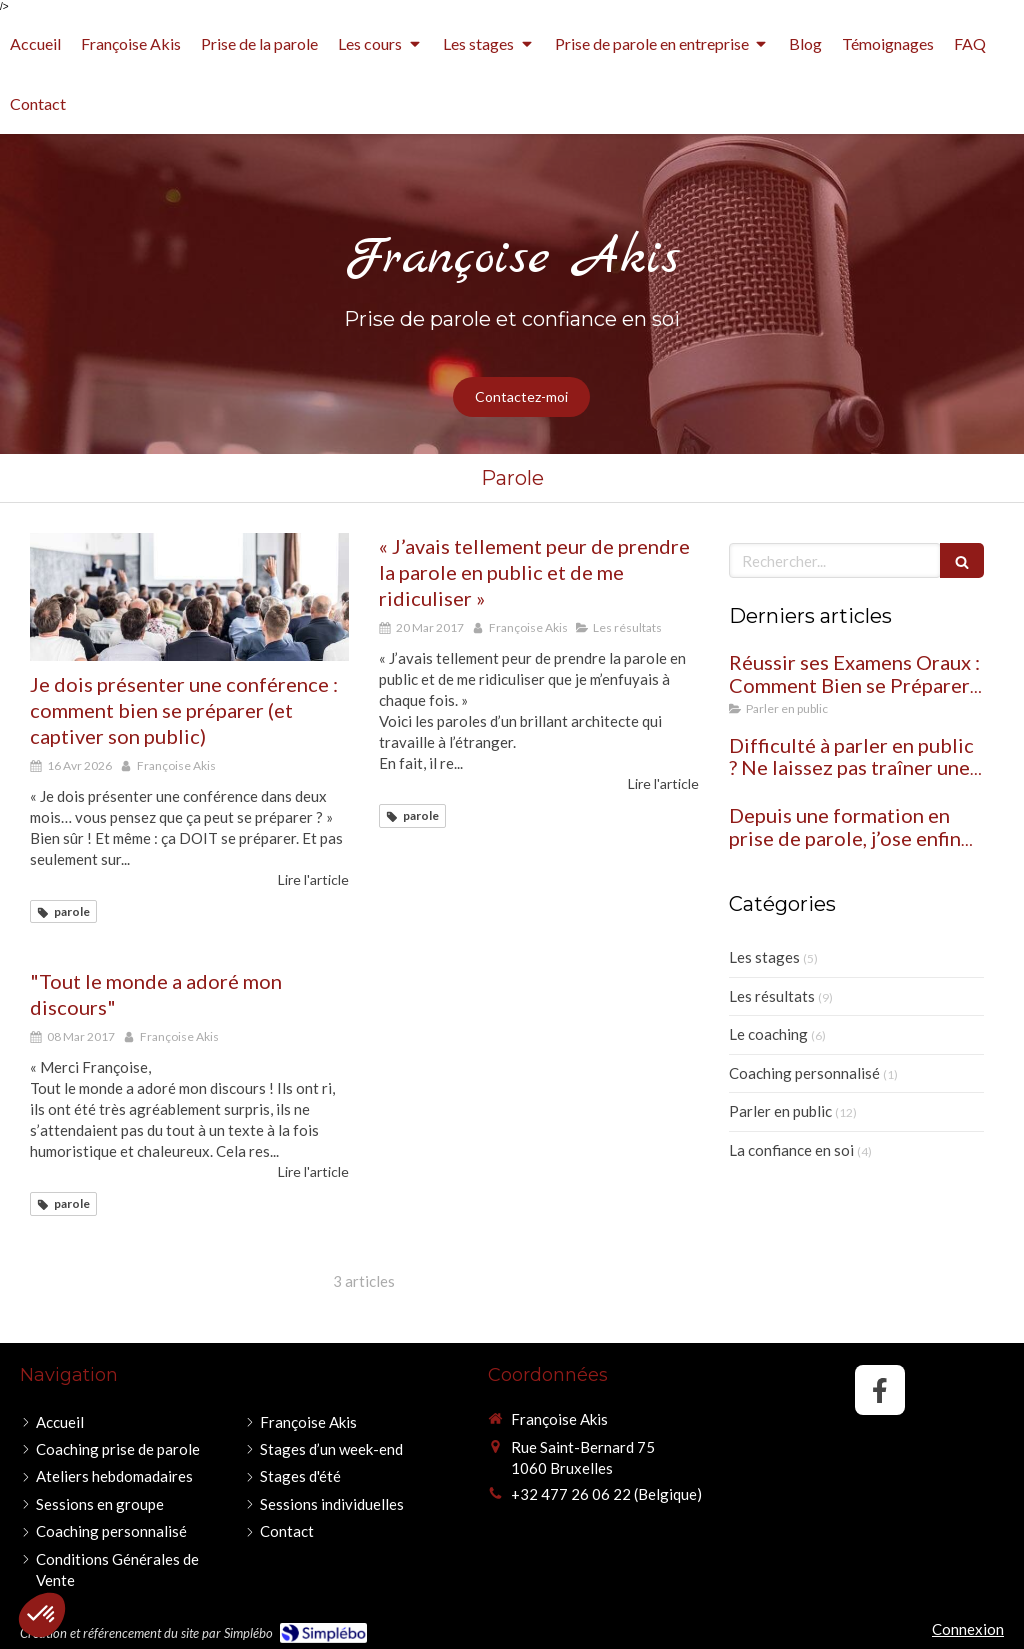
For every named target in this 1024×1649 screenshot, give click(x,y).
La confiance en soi (791, 1150)
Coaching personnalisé (804, 1073)
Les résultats (772, 996)
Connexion (968, 1629)
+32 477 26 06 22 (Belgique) (606, 1494)
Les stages (764, 957)
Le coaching (768, 1034)
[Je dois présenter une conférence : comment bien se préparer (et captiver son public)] (189, 597)
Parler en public (780, 1111)
